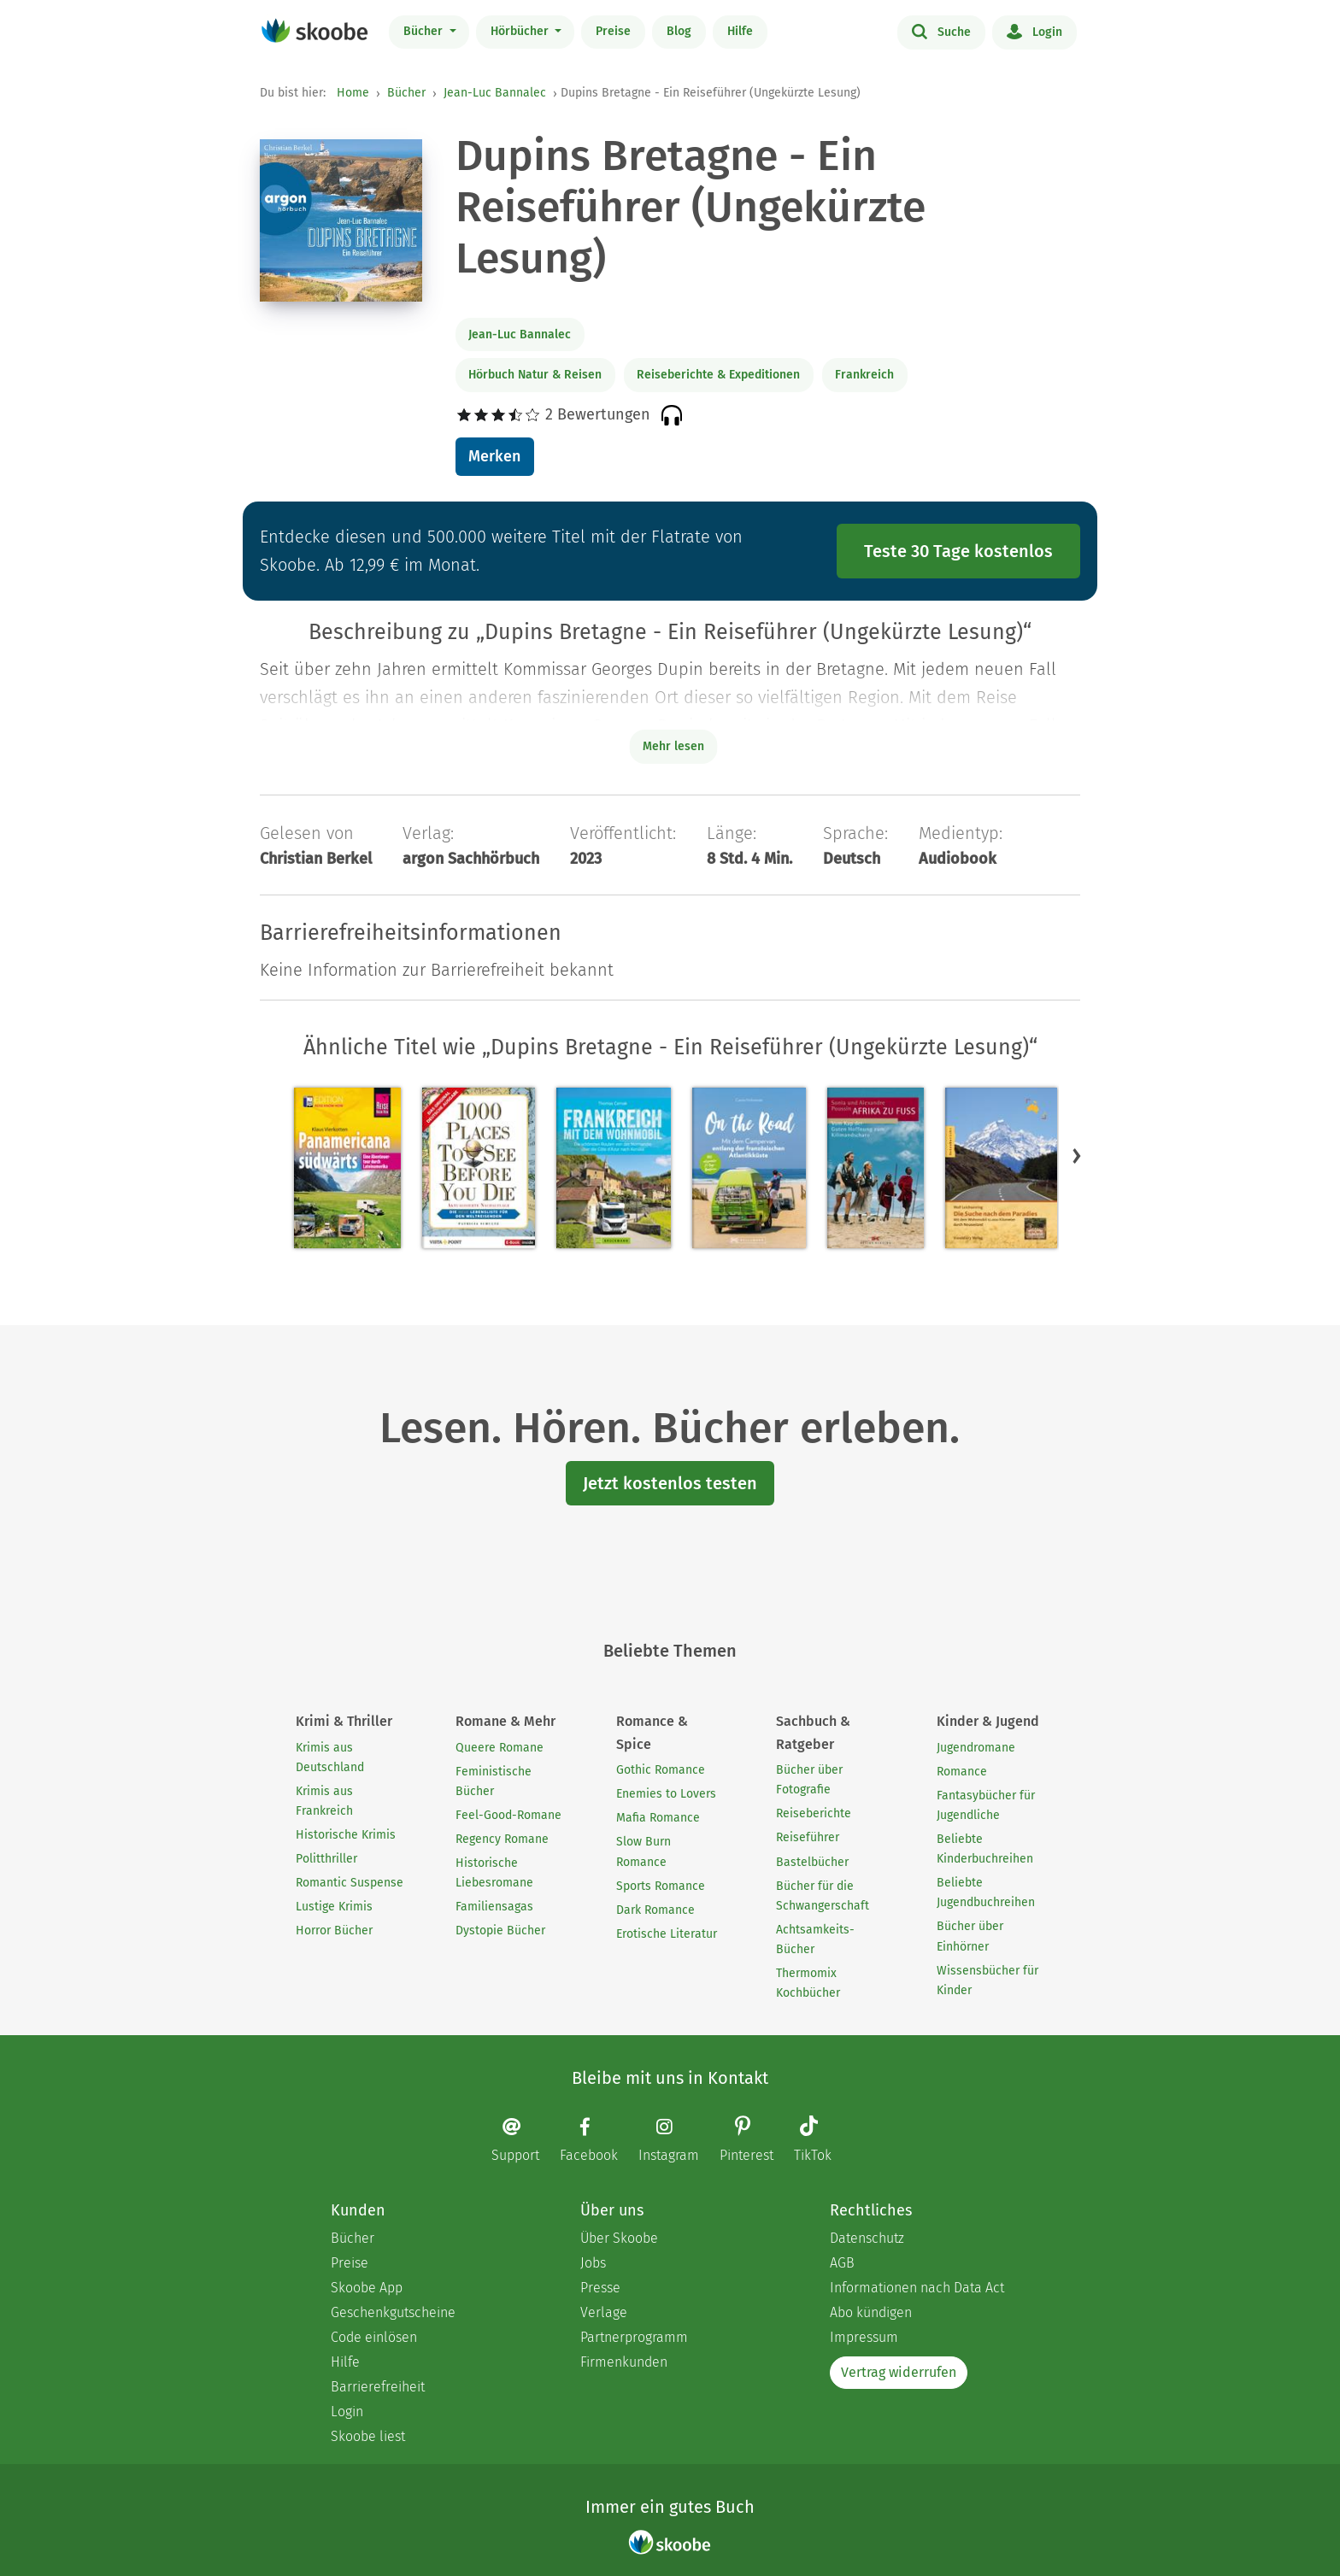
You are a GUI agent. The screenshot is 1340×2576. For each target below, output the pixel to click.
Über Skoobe (619, 2238)
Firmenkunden (623, 2362)
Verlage (603, 2312)
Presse (600, 2288)
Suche (941, 30)
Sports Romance (660, 1886)
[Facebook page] (597, 2140)
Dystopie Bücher (500, 1930)
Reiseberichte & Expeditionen (718, 374)
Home (353, 92)
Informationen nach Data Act (917, 2288)
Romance (962, 1771)
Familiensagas (494, 1906)
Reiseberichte (813, 1813)
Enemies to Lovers (666, 1794)
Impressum (864, 2337)
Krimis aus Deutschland (330, 1757)
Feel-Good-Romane (508, 1815)
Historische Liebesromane (494, 1873)
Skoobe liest (368, 2436)
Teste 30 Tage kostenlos (958, 551)
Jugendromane (976, 1747)
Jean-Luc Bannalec (495, 92)
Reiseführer (807, 1837)
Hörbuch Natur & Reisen (535, 374)
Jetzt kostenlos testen (670, 1483)
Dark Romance (655, 1910)
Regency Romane (502, 1839)
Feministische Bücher (493, 1781)
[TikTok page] (821, 2140)
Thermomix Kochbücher (808, 1983)
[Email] (523, 2140)
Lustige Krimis (334, 1906)
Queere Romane (499, 1747)
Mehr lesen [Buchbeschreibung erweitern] (673, 746)
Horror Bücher (334, 1930)
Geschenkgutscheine (393, 2312)
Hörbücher (521, 31)
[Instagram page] (677, 2140)
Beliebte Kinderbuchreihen (985, 1849)
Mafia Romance (658, 1817)
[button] (1076, 1156)
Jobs (593, 2263)
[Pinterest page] (755, 2140)
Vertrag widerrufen (898, 2372)
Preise (613, 31)
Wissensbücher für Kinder (987, 1980)
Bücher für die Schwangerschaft (822, 1896)
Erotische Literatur (666, 1934)
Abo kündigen (871, 2312)
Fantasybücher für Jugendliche (986, 1805)
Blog (679, 31)
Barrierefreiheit (378, 2387)
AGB (842, 2263)
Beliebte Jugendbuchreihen (986, 1892)
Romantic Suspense (349, 1882)
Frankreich (864, 374)
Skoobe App (367, 2288)
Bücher (424, 31)
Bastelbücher (812, 1862)
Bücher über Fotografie (809, 1780)
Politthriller (326, 1858)
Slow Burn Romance (643, 1851)
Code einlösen (374, 2337)
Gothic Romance (660, 1770)
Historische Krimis (346, 1835)
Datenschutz (867, 2238)
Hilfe (740, 31)
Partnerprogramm (634, 2337)
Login (1034, 30)
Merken (494, 456)
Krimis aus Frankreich (324, 1801)
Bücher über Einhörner (970, 1936)
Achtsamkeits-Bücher (815, 1939)
